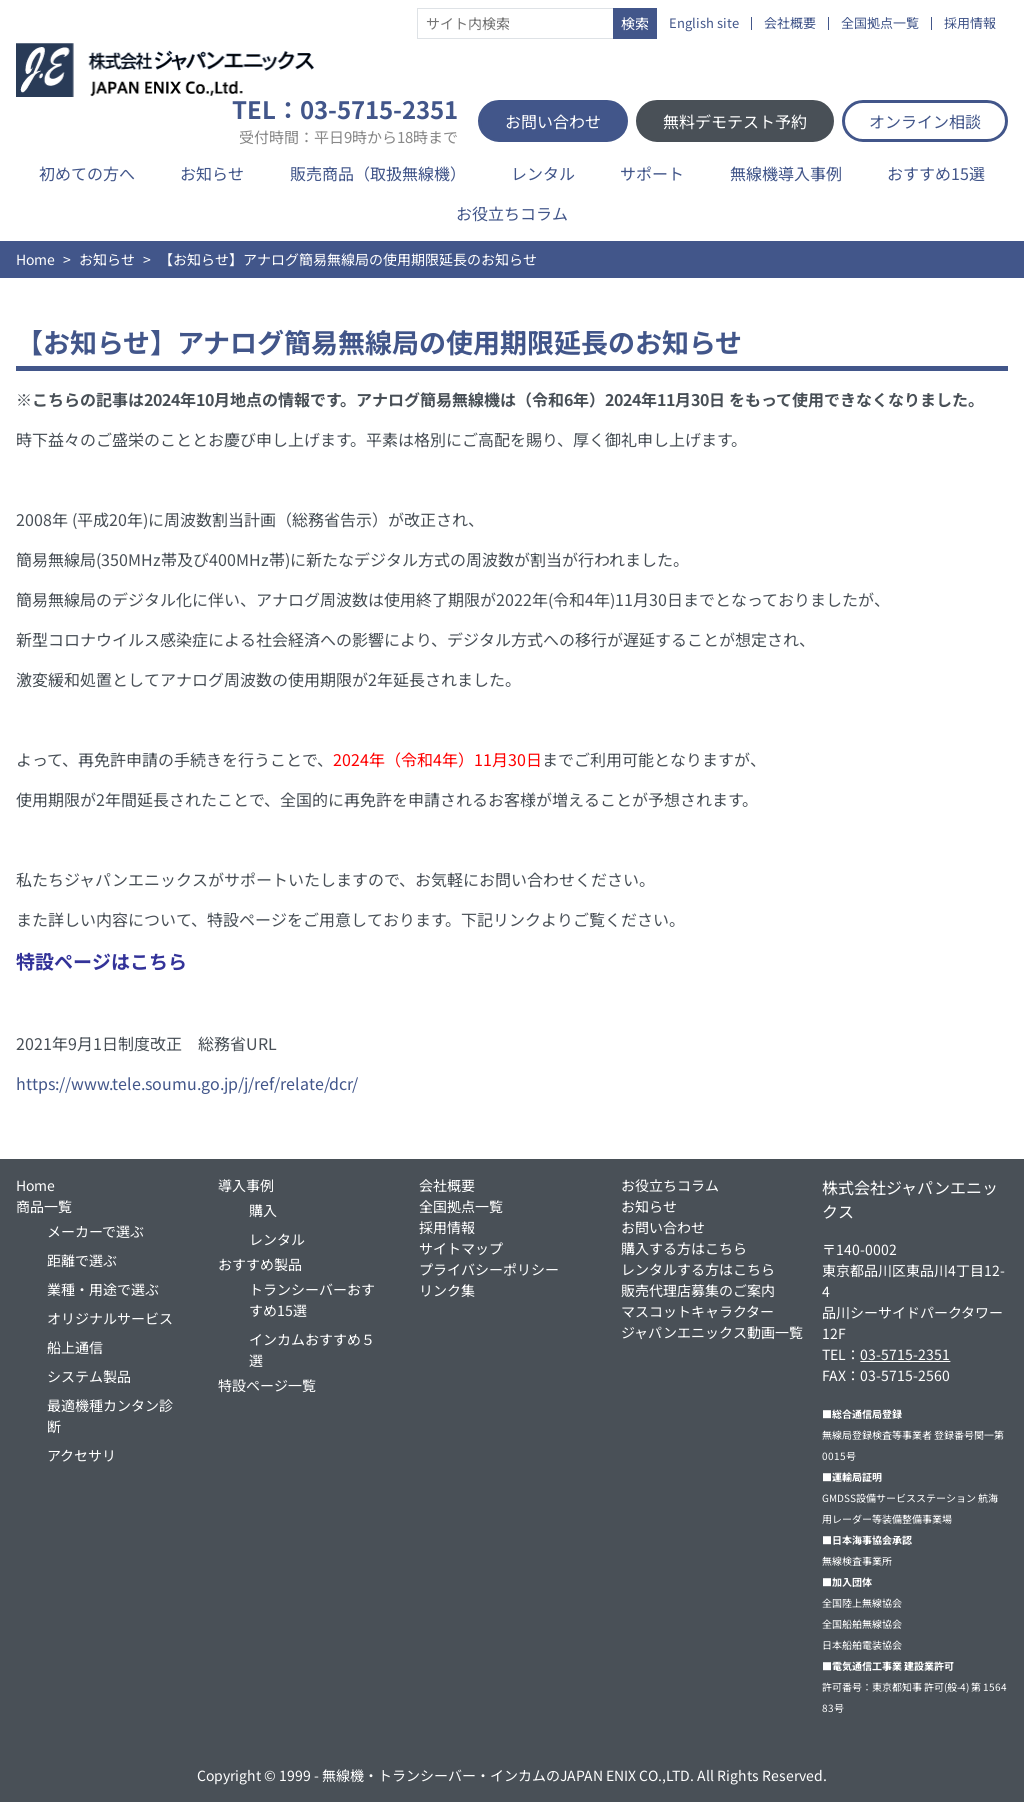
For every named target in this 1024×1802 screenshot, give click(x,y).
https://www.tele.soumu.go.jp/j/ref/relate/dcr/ (187, 1083)
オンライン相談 (925, 121)
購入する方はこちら (684, 1248)
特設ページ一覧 (267, 1385)
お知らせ (212, 173)
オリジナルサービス (110, 1318)
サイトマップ (461, 1248)
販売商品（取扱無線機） (378, 173)
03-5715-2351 (905, 1354)
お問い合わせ (553, 121)
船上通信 (75, 1347)
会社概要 (790, 23)
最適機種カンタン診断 (110, 1415)
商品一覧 (44, 1206)
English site (704, 23)
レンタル (543, 173)
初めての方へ (87, 173)
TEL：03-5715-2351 (345, 121)
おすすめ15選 (936, 173)
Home (35, 259)
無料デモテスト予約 (735, 121)
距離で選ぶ (82, 1260)
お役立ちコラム (512, 213)
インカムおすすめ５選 (312, 1349)
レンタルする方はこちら (698, 1269)
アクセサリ (81, 1455)
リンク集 (447, 1290)
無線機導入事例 (786, 173)
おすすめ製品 (260, 1264)
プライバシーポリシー (489, 1269)
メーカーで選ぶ (95, 1231)
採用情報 (970, 23)
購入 (263, 1210)
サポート (652, 173)
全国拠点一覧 (880, 23)
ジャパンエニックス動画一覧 (712, 1332)
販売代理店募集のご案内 (698, 1290)
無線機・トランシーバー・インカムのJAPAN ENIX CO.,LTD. (508, 1775)
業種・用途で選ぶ (103, 1289)
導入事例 (246, 1185)
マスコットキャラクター (697, 1311)
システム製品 (89, 1376)
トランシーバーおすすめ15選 (312, 1299)
